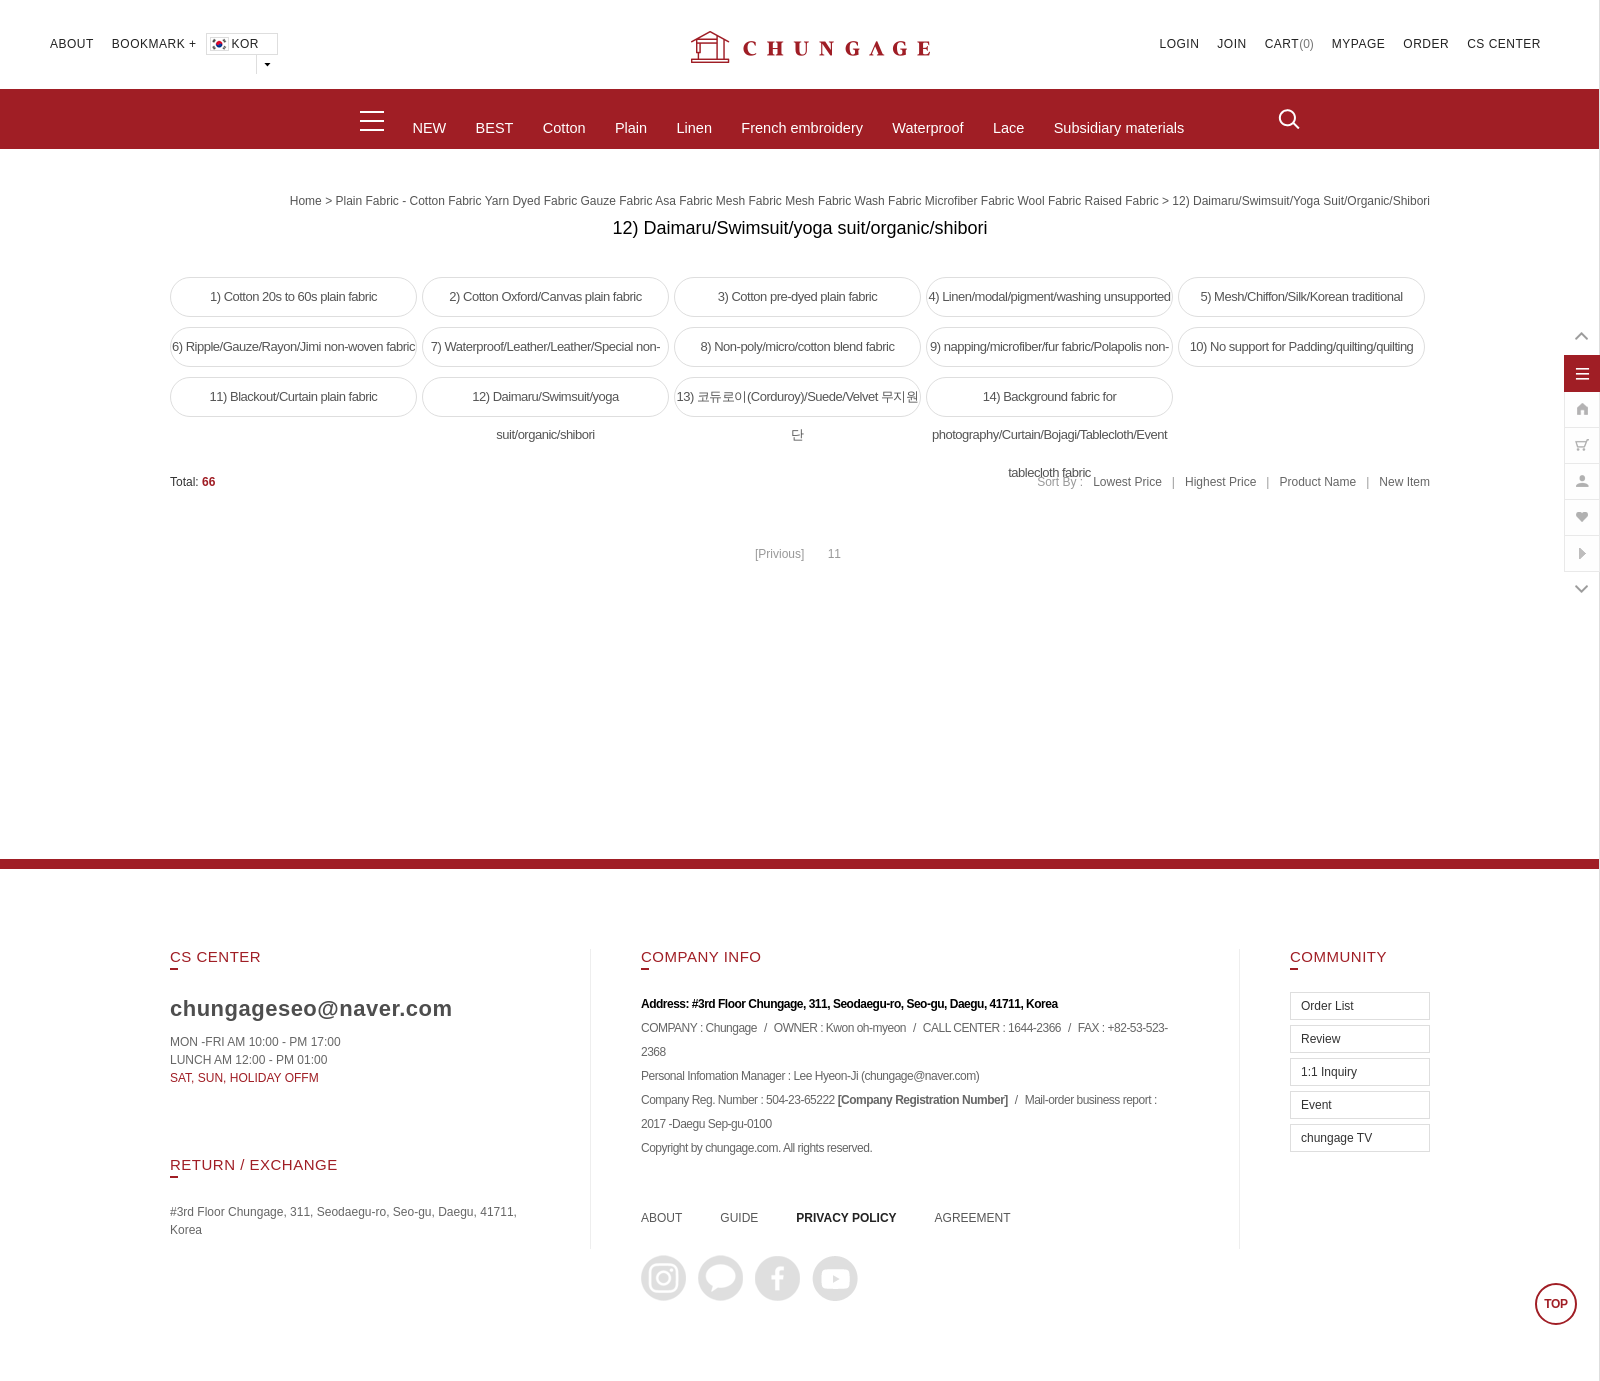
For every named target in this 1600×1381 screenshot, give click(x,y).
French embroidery (802, 128)
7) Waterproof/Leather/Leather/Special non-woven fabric (545, 353)
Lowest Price (1127, 482)
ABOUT (72, 44)
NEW (429, 128)
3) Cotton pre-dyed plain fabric (797, 296)
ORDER (1426, 44)
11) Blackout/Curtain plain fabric (294, 396)
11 (834, 554)
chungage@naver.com (919, 1076)
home (306, 201)
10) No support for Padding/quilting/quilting (1302, 346)
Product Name (1317, 482)
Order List (1327, 1006)
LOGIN (1180, 44)
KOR (233, 44)
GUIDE (739, 1218)
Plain (631, 128)
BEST (495, 128)
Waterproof (927, 128)
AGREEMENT (973, 1218)
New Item (1404, 482)
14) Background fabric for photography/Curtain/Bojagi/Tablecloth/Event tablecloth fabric (1049, 403)
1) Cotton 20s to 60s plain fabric (293, 296)
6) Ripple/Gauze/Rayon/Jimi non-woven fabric (293, 346)
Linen (693, 128)
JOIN (1231, 44)
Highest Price (1220, 482)
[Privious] (779, 554)
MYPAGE (1358, 44)
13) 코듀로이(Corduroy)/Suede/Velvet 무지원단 (798, 403)
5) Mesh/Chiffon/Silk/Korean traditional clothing (1301, 303)
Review (1320, 1039)
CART (1282, 44)
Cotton (564, 128)
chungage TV (1336, 1138)
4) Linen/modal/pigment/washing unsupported (1049, 296)
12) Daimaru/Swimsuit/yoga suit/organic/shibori (1301, 201)
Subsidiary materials (1119, 128)
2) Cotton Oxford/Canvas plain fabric (545, 296)
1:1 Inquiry (1329, 1072)
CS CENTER (1504, 44)
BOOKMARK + (154, 44)
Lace (1008, 128)
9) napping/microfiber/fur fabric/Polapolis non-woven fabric (1049, 353)
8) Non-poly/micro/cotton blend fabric (798, 346)
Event (1316, 1105)
